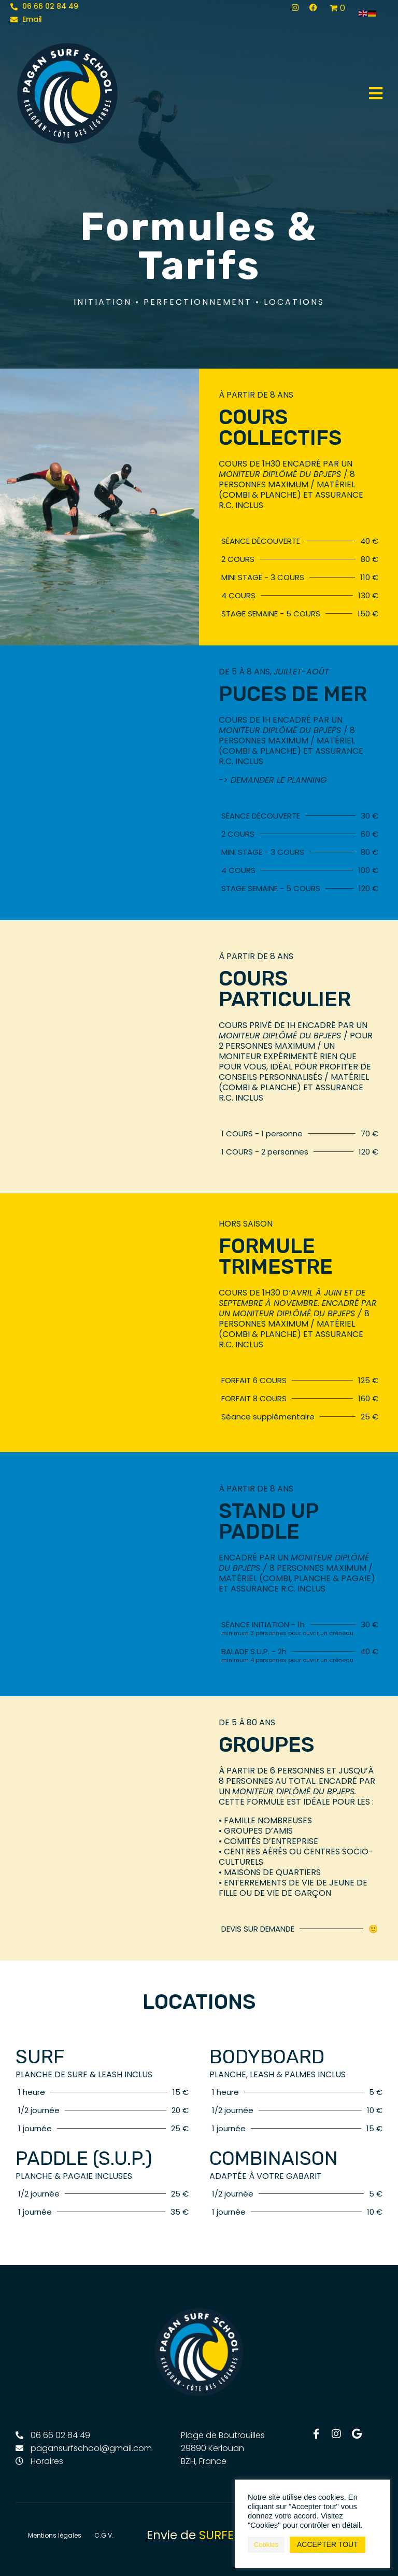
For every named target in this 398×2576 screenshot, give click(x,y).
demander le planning (278, 780)
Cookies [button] (266, 2545)
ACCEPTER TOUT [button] (327, 2544)
